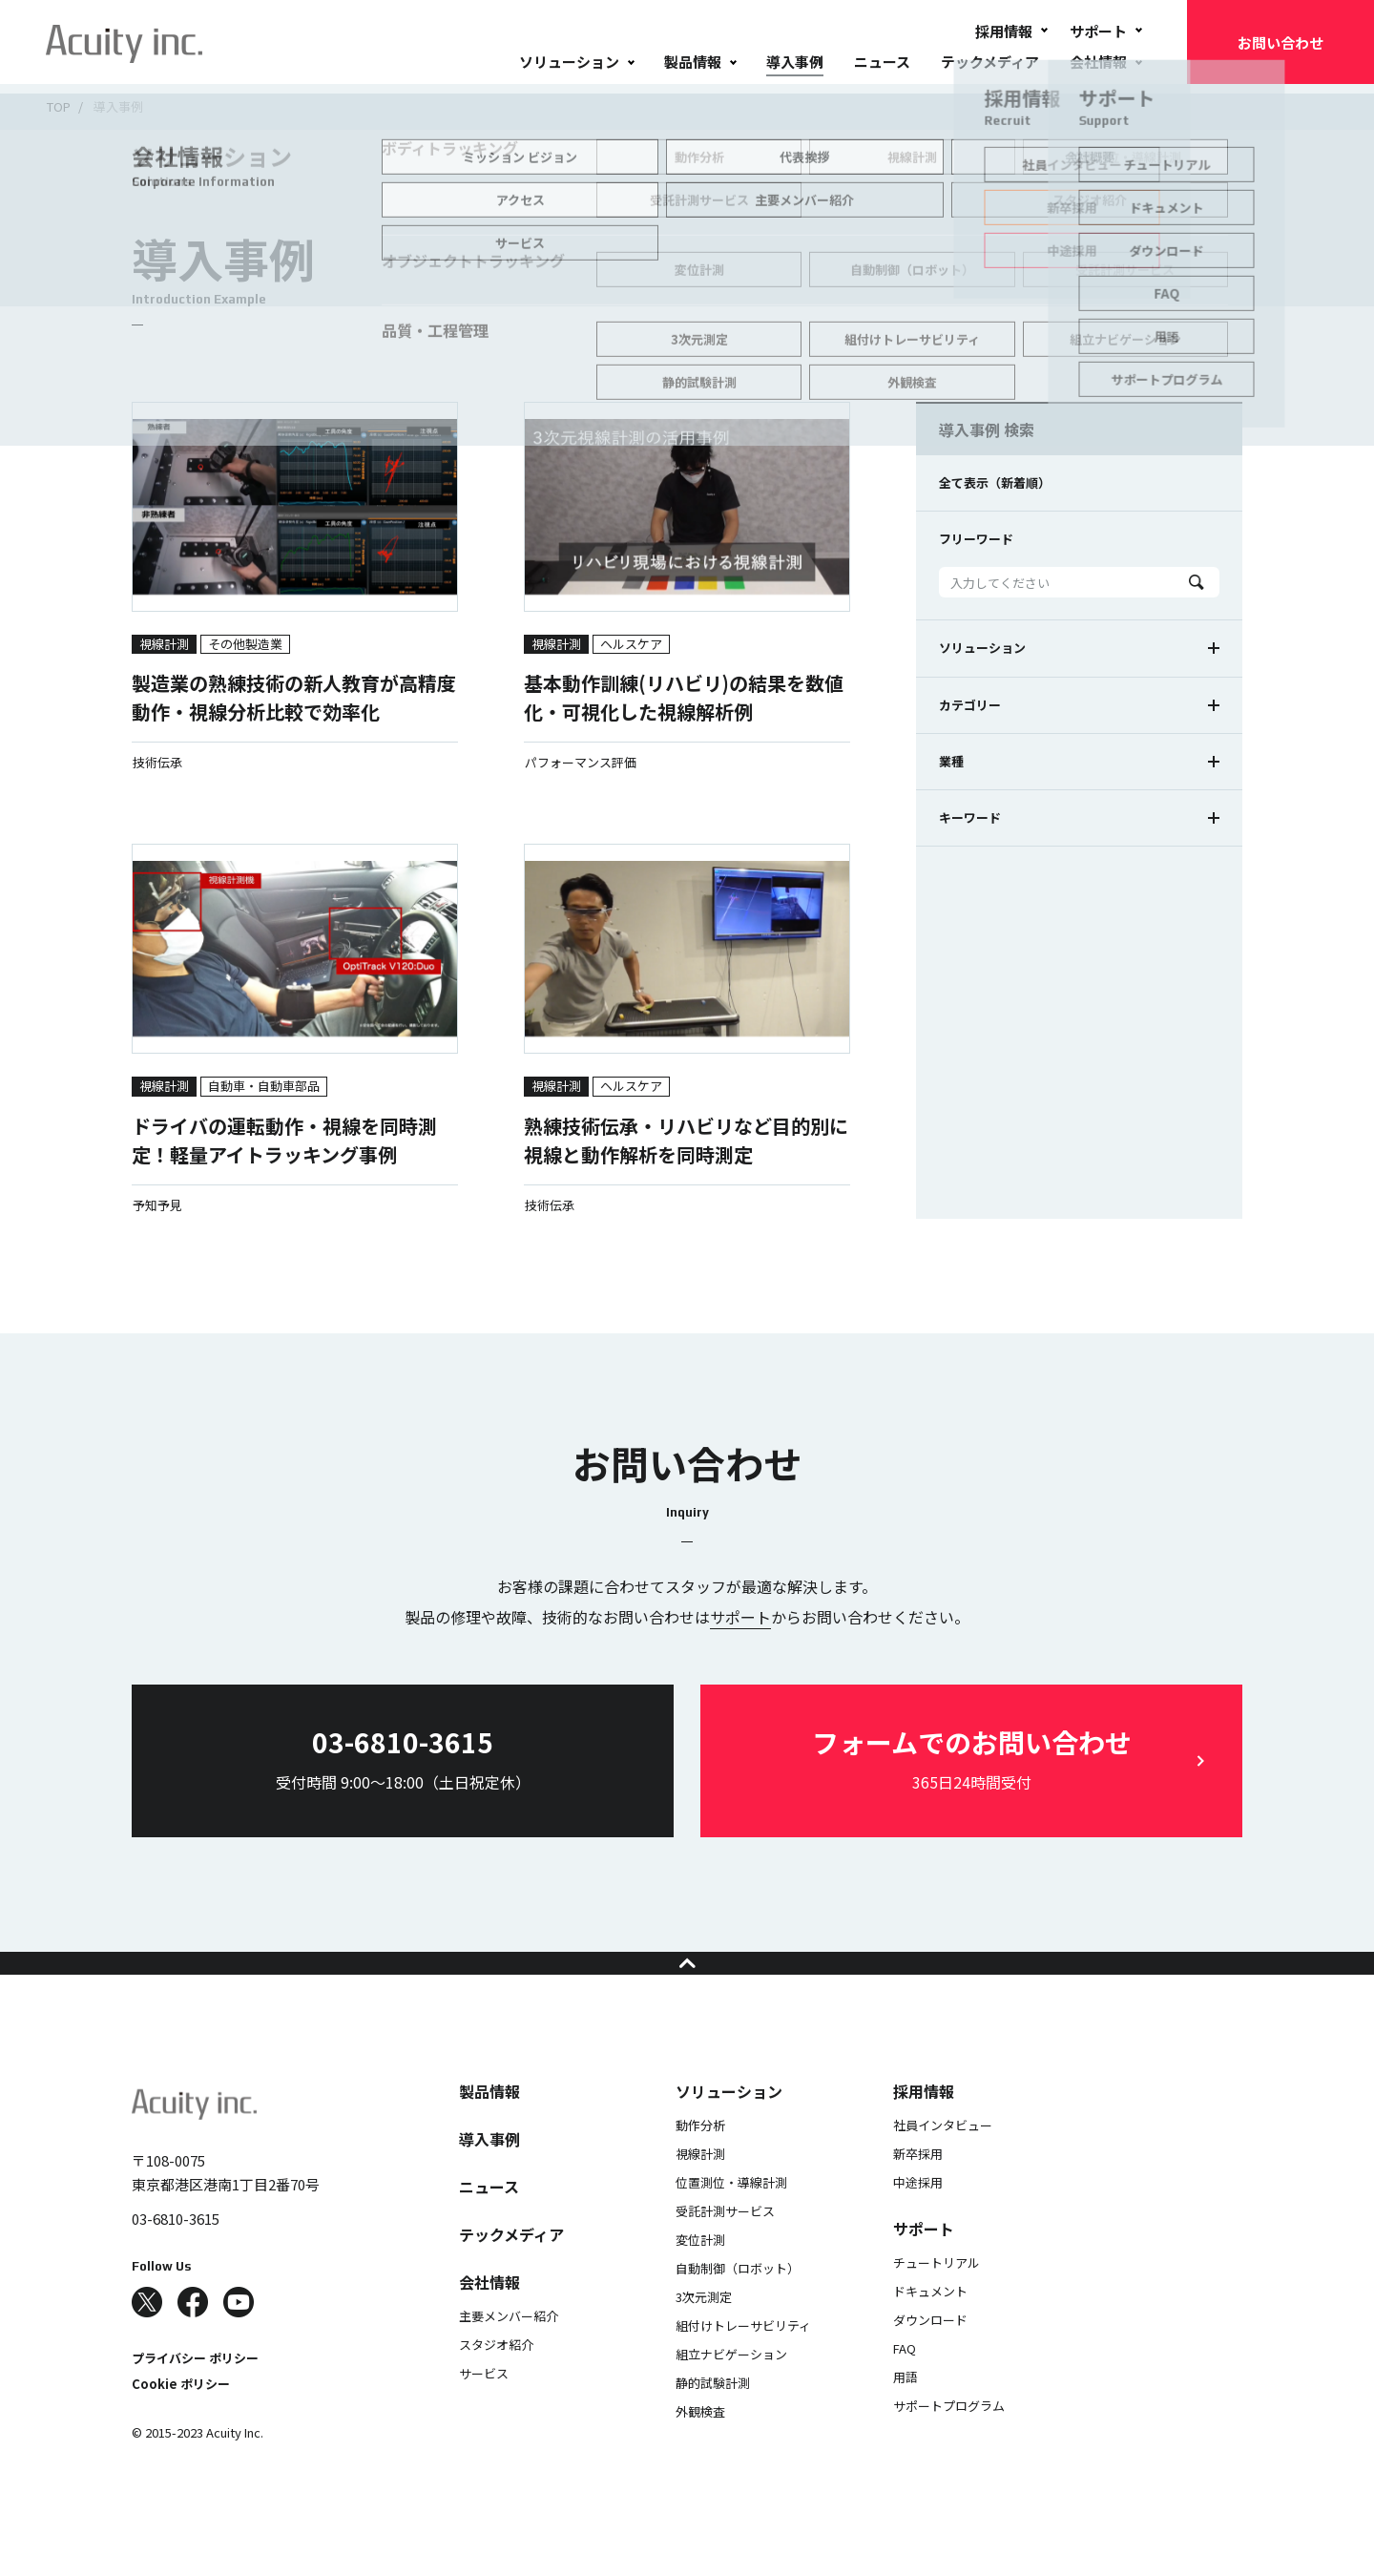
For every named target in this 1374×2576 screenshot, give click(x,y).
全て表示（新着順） (995, 482)
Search (1196, 582)
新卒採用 (918, 2192)
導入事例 (794, 62)
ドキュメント (930, 2329)
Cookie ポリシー (181, 2422)
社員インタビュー (942, 2163)
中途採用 (918, 2220)
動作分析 (700, 2163)
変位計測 (700, 2278)
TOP (59, 106)
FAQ (904, 2386)
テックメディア (990, 62)
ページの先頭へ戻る (687, 1982)
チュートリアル (936, 2301)
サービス (484, 2411)
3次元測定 (704, 2335)
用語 (905, 2415)
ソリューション (569, 62)
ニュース (882, 62)
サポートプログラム (949, 2444)
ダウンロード (930, 2358)
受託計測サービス (725, 2249)
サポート (1098, 31)
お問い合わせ (1280, 42)
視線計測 (700, 2192)
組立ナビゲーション (731, 2392)
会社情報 (1098, 62)
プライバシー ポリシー (195, 2396)
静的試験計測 (713, 2421)
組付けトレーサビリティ (743, 2364)
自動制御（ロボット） (738, 2306)
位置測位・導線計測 (731, 2220)
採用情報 (1003, 31)
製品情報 (692, 62)
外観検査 (700, 2449)
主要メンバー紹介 (508, 2354)
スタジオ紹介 (496, 2383)
